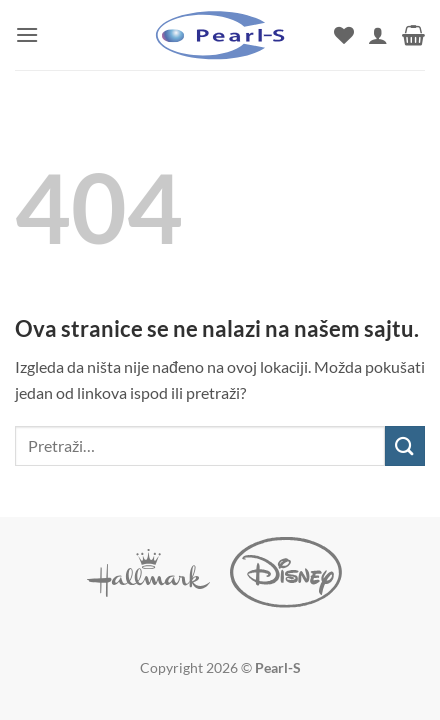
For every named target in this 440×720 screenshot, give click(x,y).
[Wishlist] (344, 35)
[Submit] (405, 445)
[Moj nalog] (378, 35)
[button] (27, 34)
